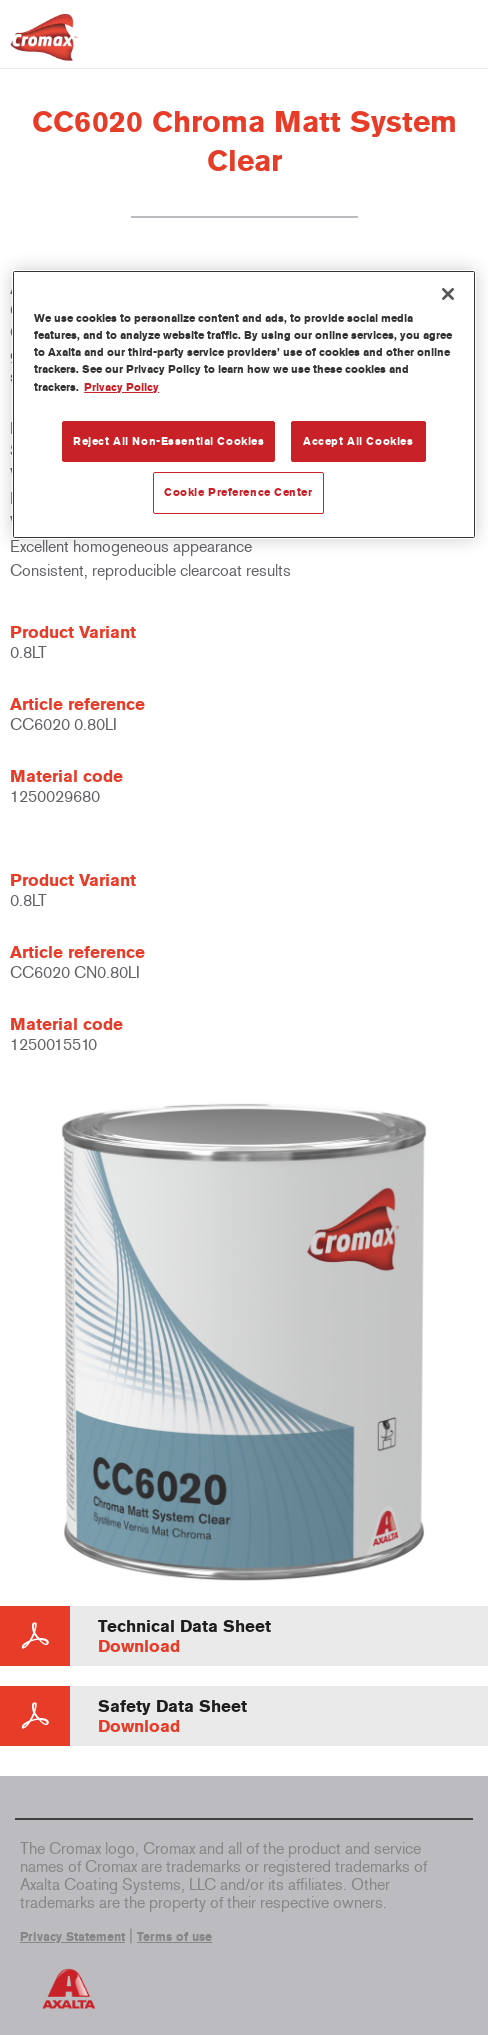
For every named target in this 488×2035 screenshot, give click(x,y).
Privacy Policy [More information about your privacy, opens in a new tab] (121, 387)
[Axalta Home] (44, 45)
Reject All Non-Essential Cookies (168, 441)
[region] (244, 404)
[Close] (448, 294)
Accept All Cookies (358, 441)
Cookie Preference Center (238, 492)
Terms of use (174, 1937)
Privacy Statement (72, 1937)
